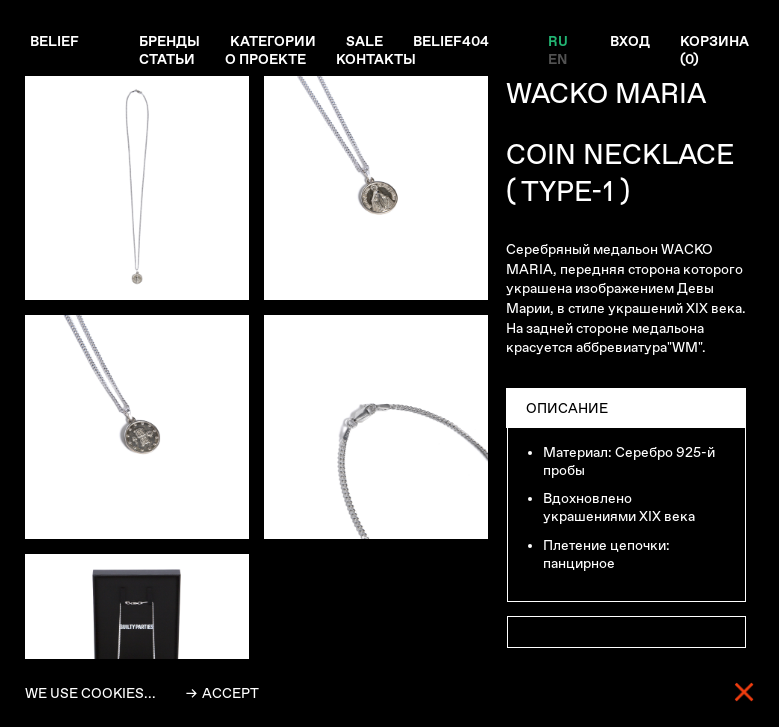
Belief (54, 41)
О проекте (265, 59)
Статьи (167, 59)
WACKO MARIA (606, 93)
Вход (630, 41)
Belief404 (451, 41)
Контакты (376, 59)
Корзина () (714, 50)
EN (557, 59)
